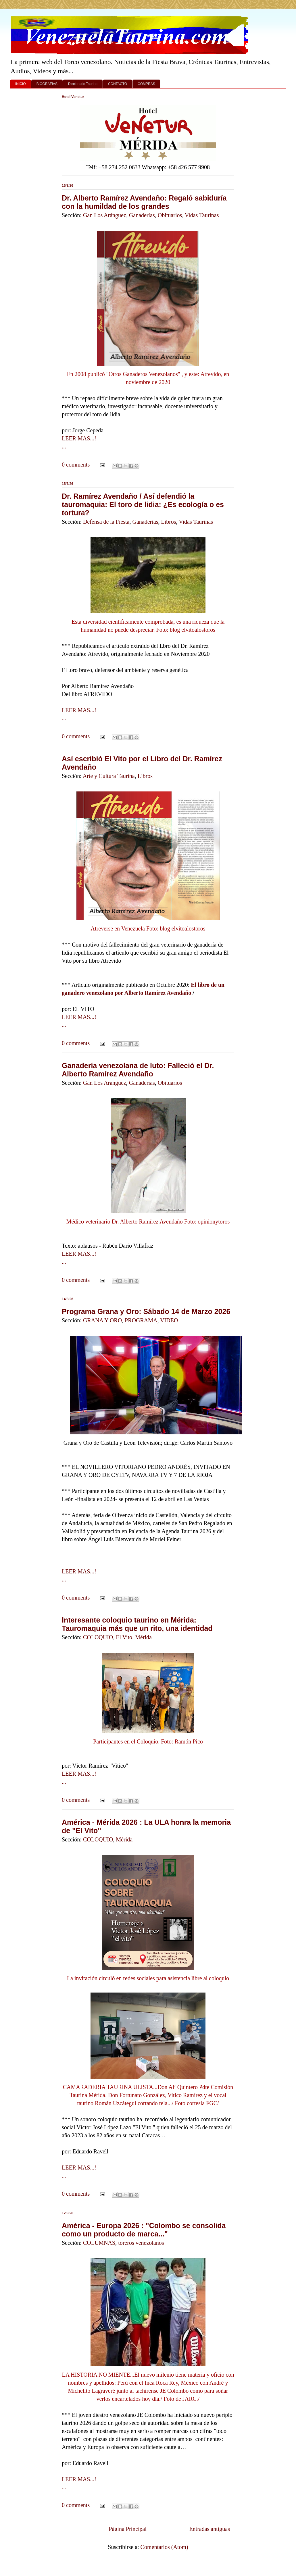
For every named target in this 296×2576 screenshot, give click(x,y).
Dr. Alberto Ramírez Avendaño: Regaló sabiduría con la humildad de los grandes (144, 202)
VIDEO (169, 1320)
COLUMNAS (99, 2243)
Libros (168, 522)
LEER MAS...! (79, 438)
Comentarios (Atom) (164, 2547)
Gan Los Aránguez (104, 215)
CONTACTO (117, 84)
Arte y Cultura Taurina (109, 776)
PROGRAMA (141, 1320)
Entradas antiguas (209, 2529)
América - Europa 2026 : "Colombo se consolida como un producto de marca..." (144, 2230)
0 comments (76, 464)
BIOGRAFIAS (46, 84)
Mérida (143, 1637)
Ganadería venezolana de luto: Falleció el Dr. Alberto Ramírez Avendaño (138, 1069)
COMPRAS (146, 84)
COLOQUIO (98, 1637)
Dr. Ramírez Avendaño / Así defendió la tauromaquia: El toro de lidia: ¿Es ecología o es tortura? (143, 504)
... (64, 446)
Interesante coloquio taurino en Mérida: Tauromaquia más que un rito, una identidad (137, 1624)
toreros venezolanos (141, 2243)
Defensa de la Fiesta (106, 522)
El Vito (124, 1637)
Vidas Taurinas (202, 215)
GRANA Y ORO (102, 1320)
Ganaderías (142, 215)
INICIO (20, 84)
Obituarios (170, 215)
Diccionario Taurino (82, 84)
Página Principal (128, 2529)
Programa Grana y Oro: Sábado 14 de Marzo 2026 (146, 1311)
